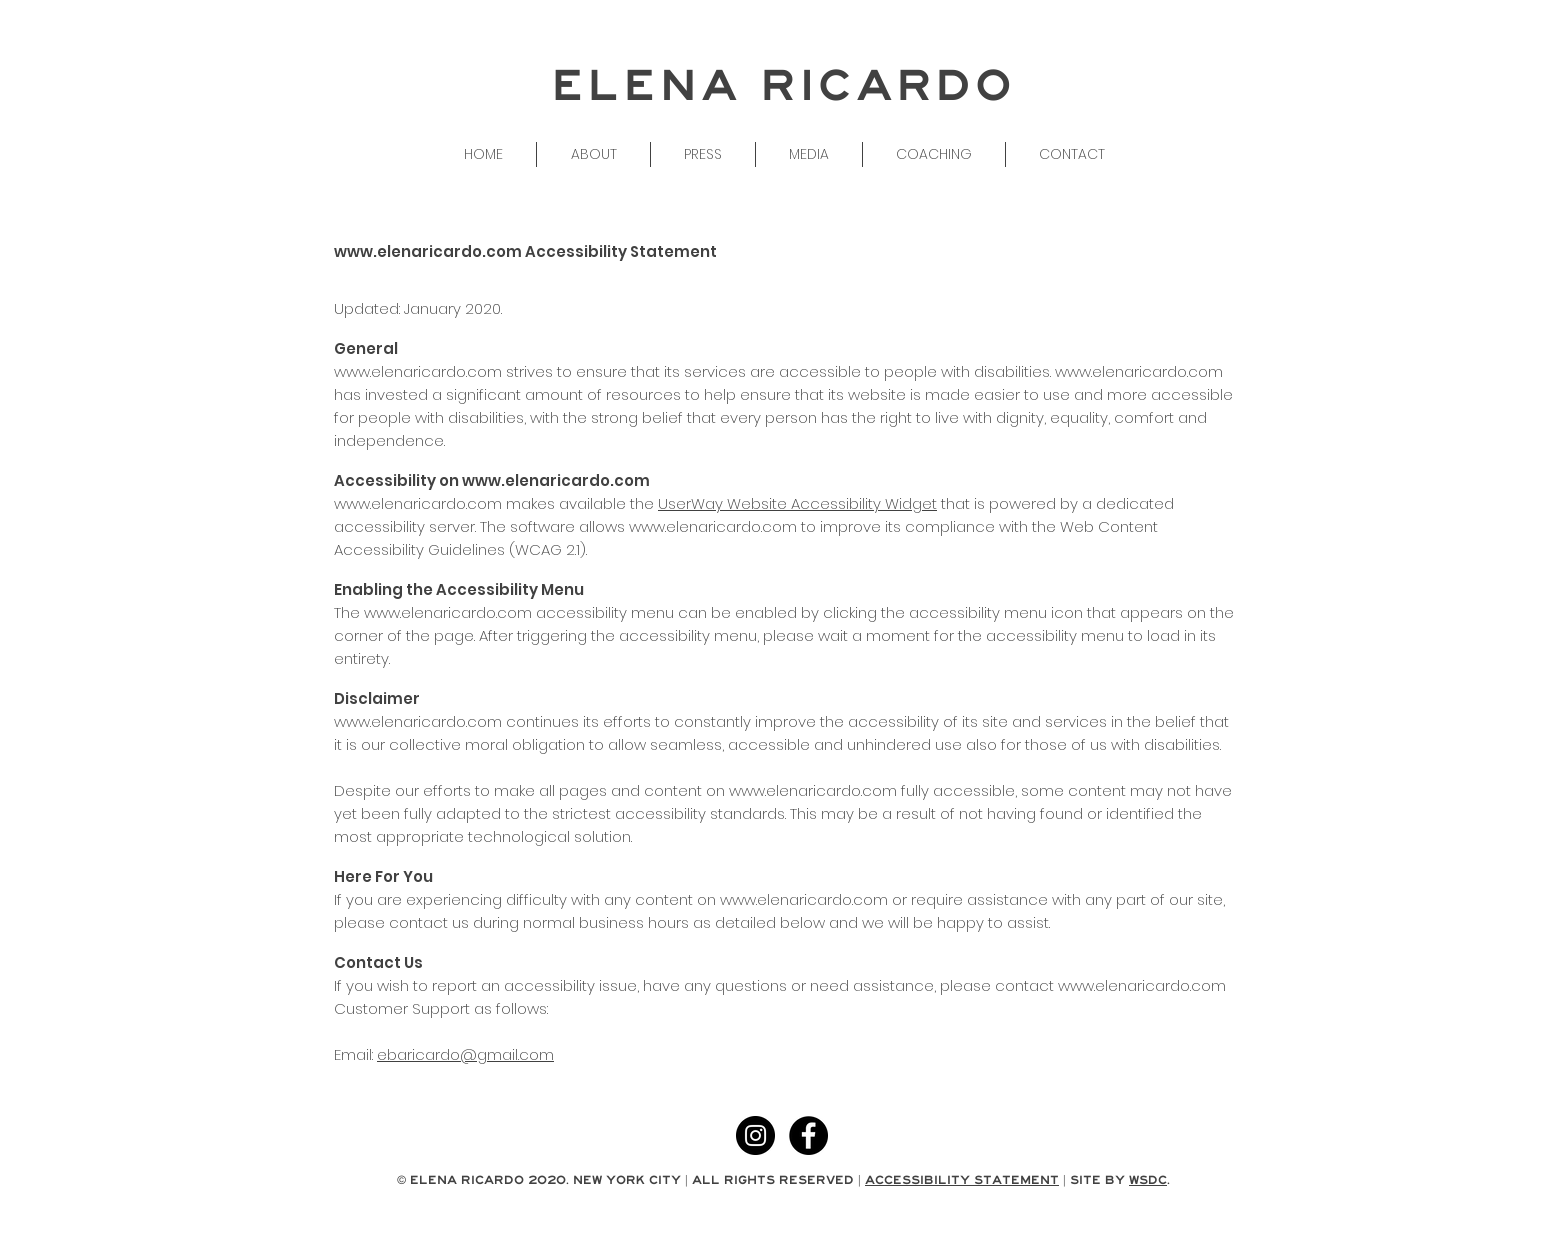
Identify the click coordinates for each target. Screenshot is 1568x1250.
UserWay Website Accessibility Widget (797, 503)
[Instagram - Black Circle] (755, 1135)
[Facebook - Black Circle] (808, 1135)
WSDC (1148, 1180)
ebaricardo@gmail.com (465, 1054)
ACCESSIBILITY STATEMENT (962, 1180)
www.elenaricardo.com (428, 251)
